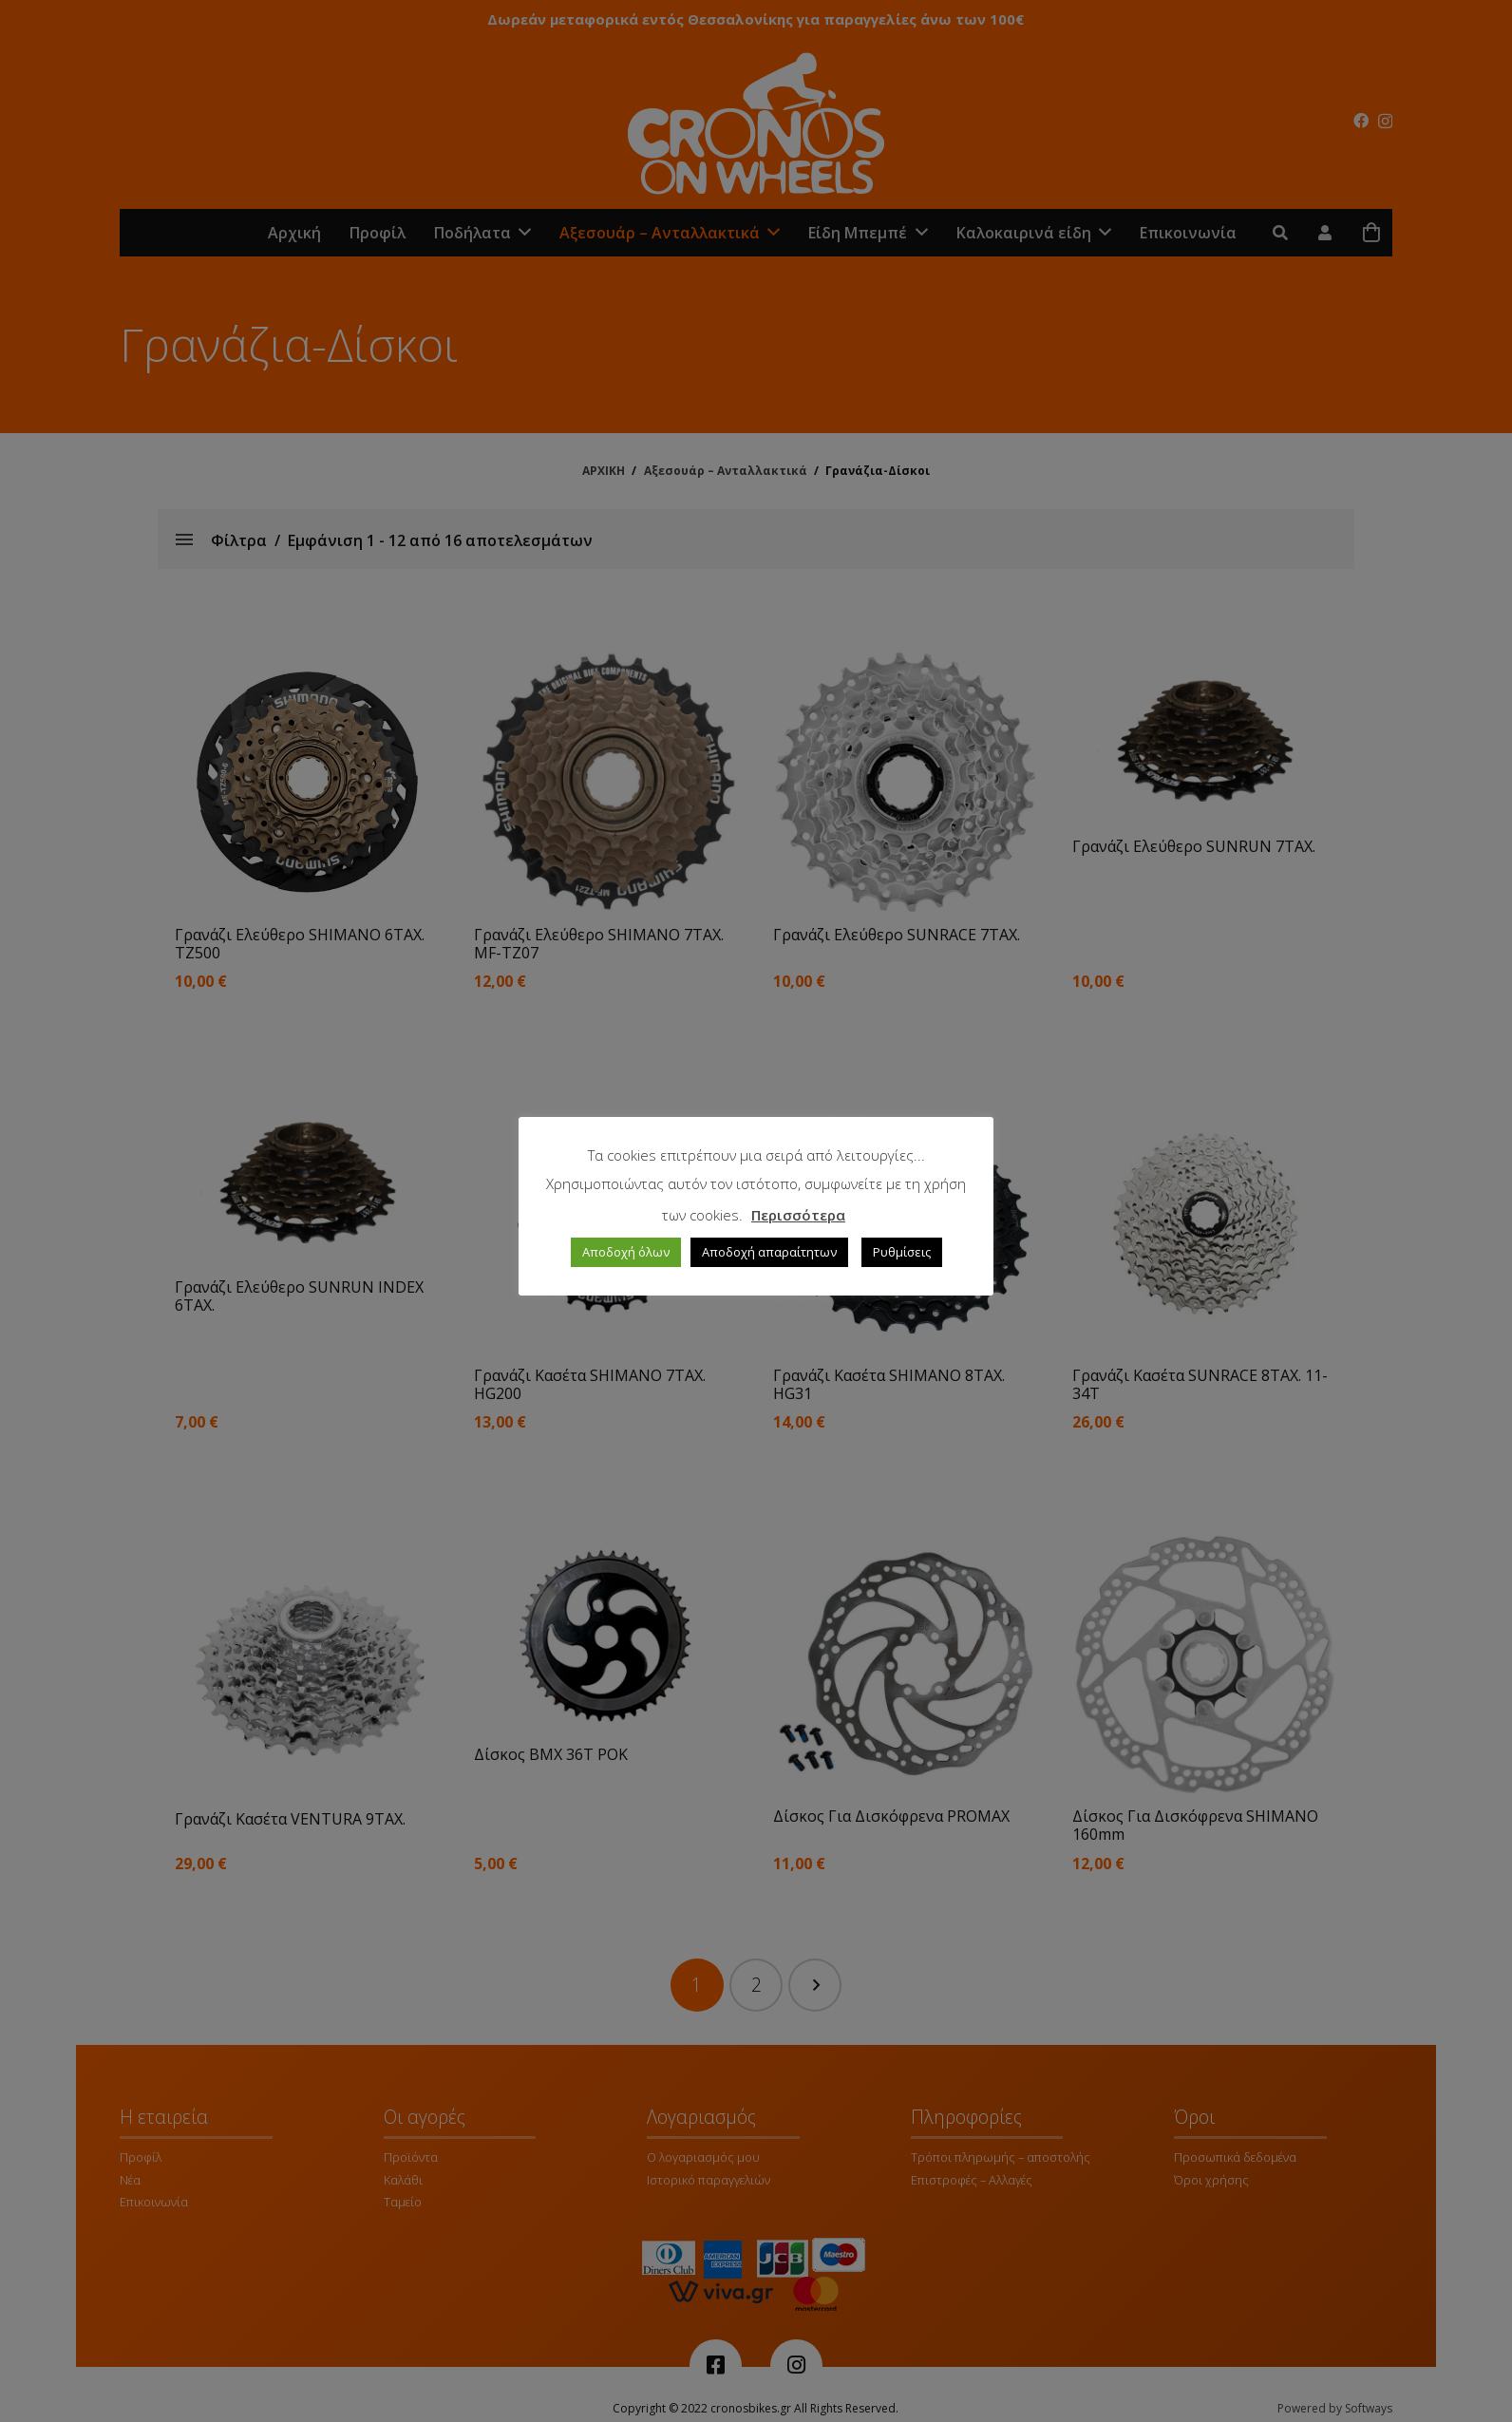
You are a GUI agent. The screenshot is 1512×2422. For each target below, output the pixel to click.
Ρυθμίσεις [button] (902, 1251)
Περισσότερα (798, 1214)
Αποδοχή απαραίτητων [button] (769, 1251)
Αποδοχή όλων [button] (626, 1251)
